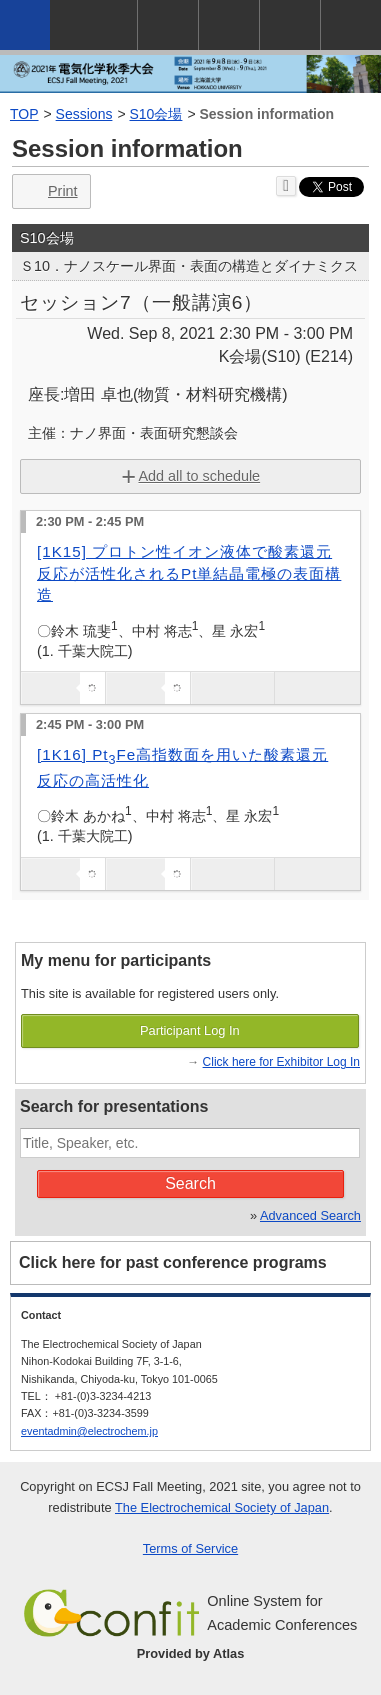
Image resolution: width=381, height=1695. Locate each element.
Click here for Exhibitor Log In (281, 1062)
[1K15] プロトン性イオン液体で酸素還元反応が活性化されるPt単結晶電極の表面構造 (189, 573)
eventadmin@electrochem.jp (89, 1431)
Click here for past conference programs (173, 1262)
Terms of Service (190, 1548)
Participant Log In (190, 1030)
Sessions (84, 114)
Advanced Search (310, 1215)
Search (190, 1183)
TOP (24, 114)
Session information (267, 114)
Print (49, 191)
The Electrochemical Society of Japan (222, 1507)
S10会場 (156, 114)
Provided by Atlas (191, 1653)
